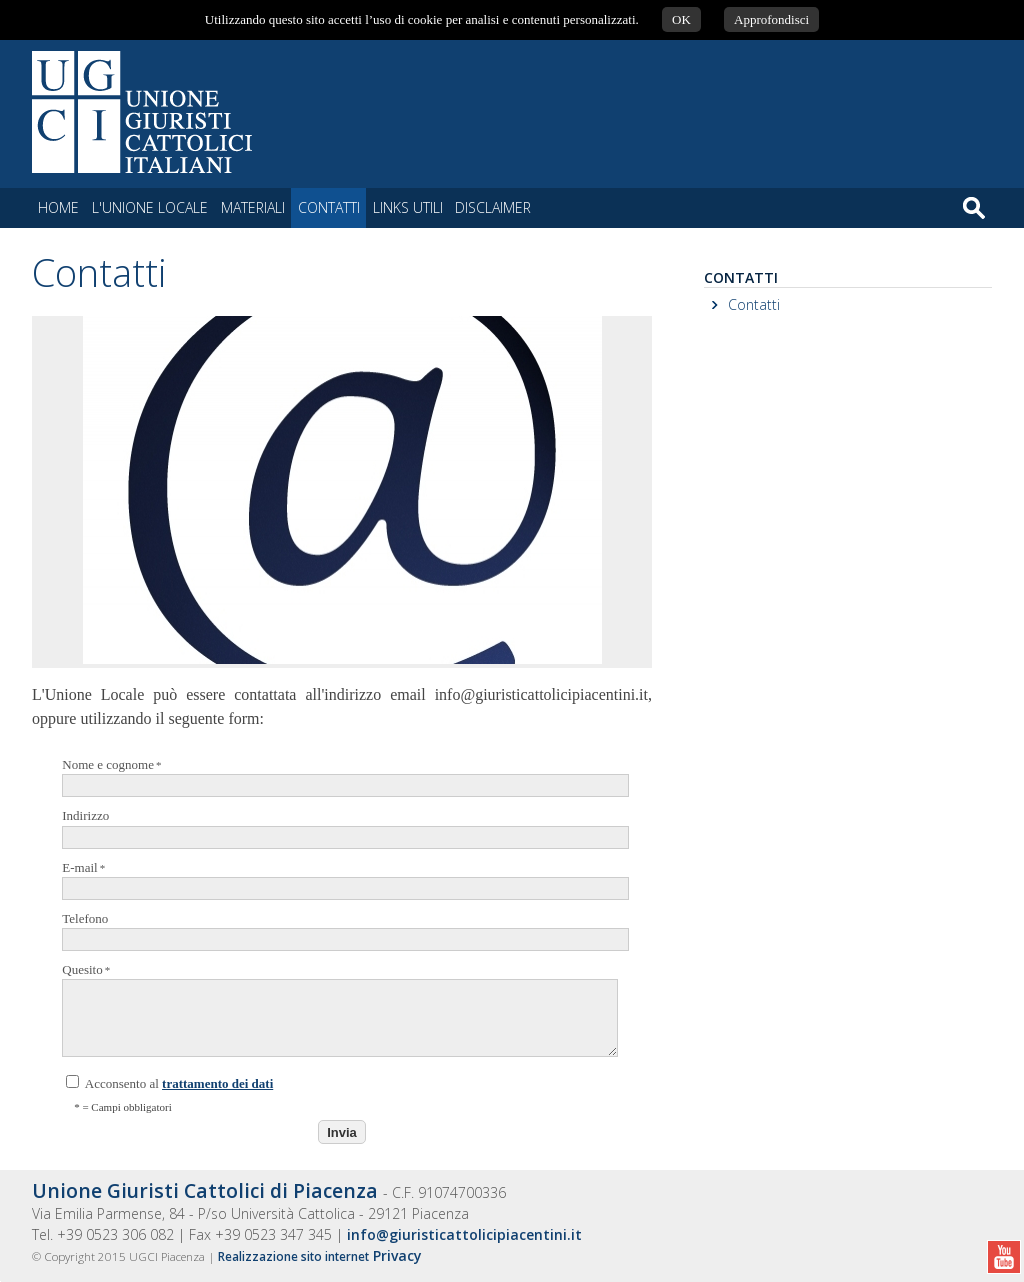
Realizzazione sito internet (293, 1256)
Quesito (339, 1009)
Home (58, 207)
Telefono (339, 931)
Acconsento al (169, 1083)
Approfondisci (771, 19)
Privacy (397, 1255)
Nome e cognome (339, 777)
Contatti (754, 304)
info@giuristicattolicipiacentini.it (464, 1234)
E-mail (339, 880)
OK (681, 19)
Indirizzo (339, 828)
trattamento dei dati (217, 1083)
